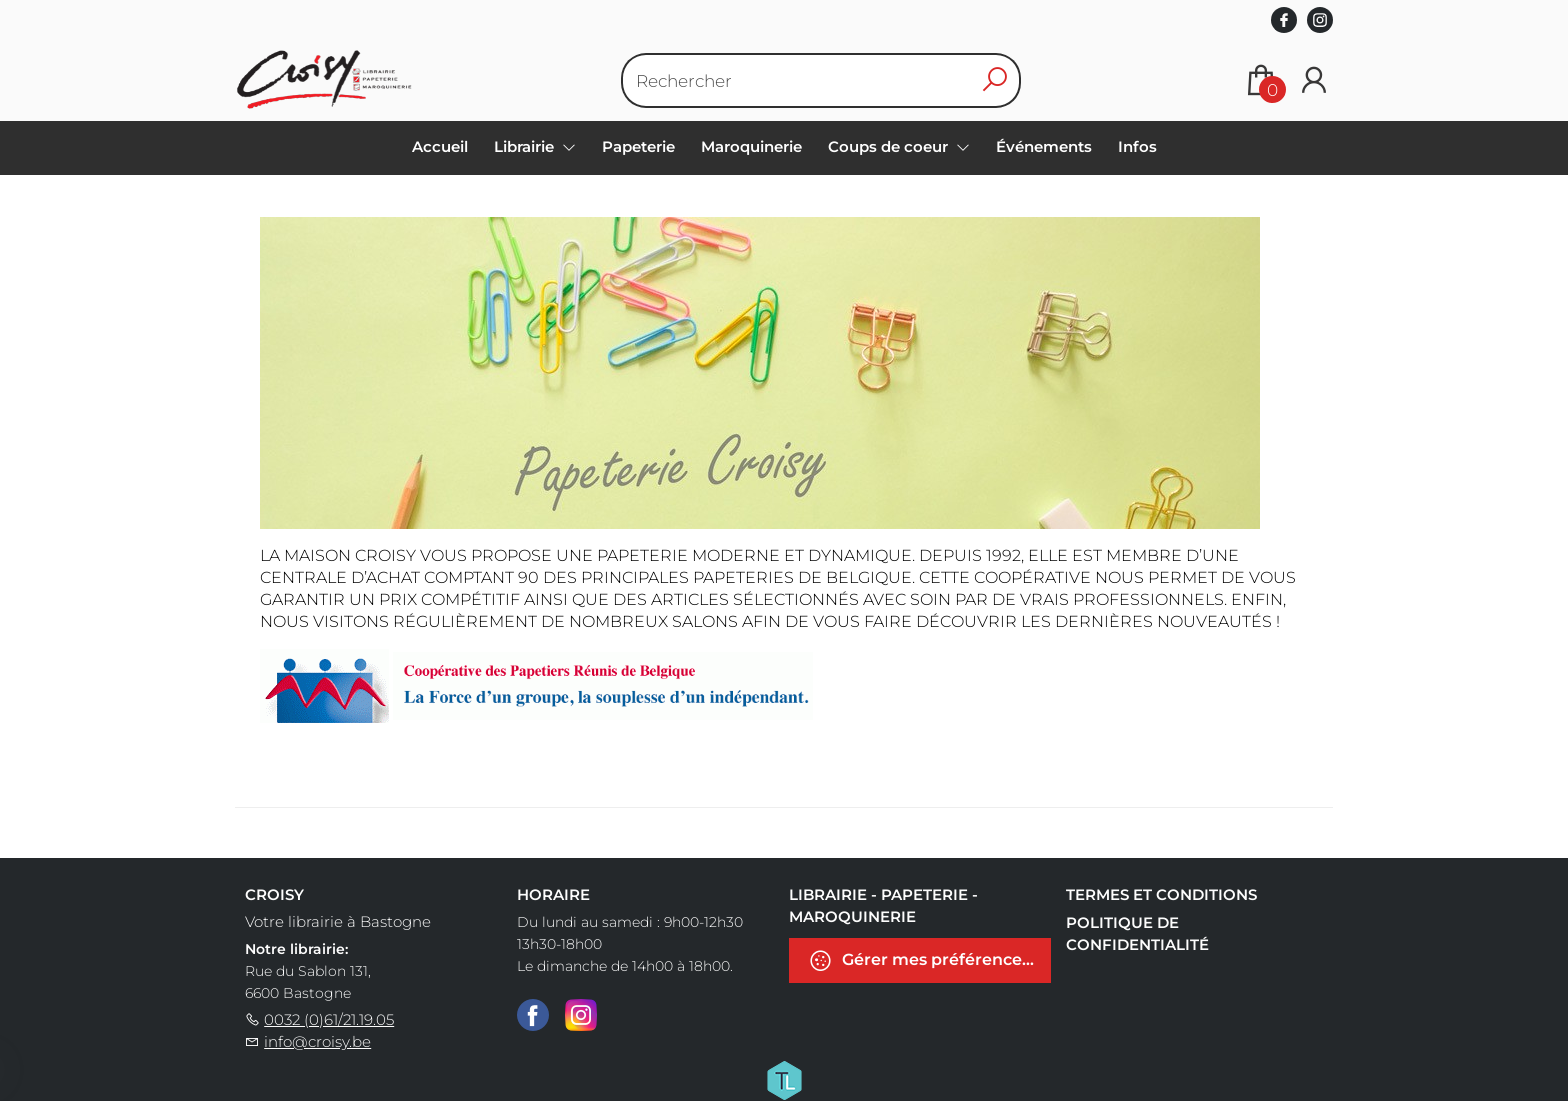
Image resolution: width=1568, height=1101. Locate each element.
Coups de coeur (890, 146)
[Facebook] (533, 1014)
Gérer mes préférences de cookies (929, 960)
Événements (1044, 146)
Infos (1137, 146)
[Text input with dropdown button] (798, 80)
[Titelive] (784, 1079)
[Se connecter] (1314, 80)
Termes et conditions (1161, 894)
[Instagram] (581, 1014)
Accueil (440, 146)
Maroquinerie (751, 146)
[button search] (994, 80)
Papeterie (638, 146)
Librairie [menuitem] (526, 146)
